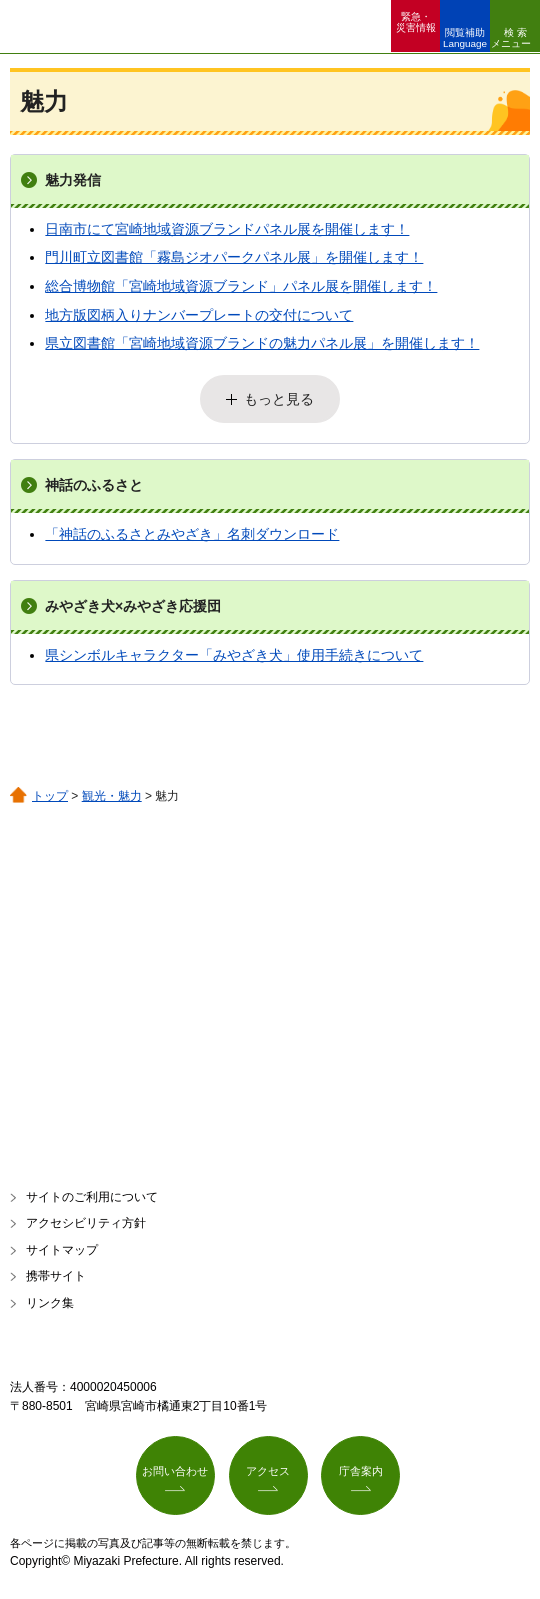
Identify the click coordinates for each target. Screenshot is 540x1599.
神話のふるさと (94, 485)
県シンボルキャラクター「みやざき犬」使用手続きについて (234, 655)
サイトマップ (62, 1250)
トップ (50, 796)
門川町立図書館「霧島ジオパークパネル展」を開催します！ (234, 257)
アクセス (268, 1471)
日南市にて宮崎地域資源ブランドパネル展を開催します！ (227, 229)
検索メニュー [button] (511, 38)
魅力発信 (73, 180)
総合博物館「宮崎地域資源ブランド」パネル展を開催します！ (241, 286)
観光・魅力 (112, 796)
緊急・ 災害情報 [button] (416, 22)
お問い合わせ (175, 1471)
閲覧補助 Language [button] (465, 38)
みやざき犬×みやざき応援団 (133, 606)
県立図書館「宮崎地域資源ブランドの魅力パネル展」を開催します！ (262, 343)
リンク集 (50, 1303)
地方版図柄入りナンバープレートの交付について (199, 315)
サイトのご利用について (92, 1197)
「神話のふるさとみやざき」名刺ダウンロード (192, 534)
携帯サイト (56, 1276)
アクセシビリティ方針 (86, 1223)
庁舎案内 (361, 1471)
